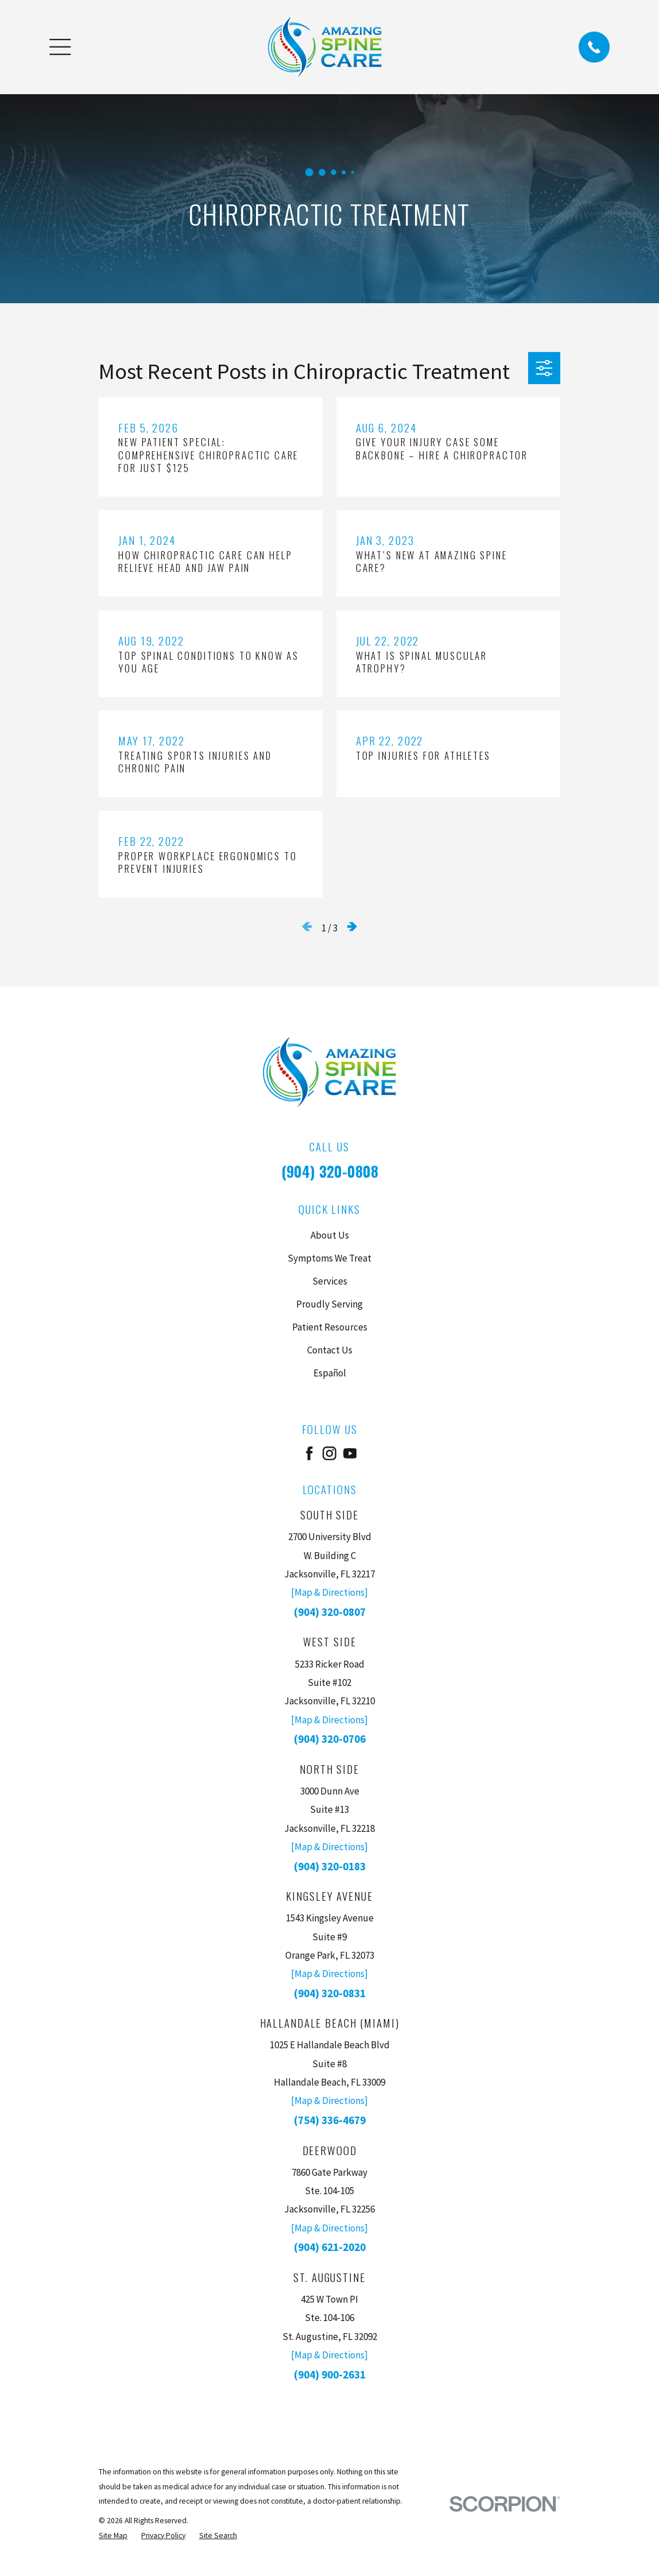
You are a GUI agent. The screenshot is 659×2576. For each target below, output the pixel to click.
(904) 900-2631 (330, 2374)
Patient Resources (329, 1327)
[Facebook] (309, 1453)
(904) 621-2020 (330, 2247)
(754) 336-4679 (330, 2120)
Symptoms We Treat (329, 1258)
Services (329, 1281)
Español (329, 1373)
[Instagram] (329, 1453)
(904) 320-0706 (330, 1739)
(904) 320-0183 (330, 1866)
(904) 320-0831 (330, 1993)
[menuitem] (113, 2535)
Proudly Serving (329, 1304)
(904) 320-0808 (329, 1171)
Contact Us (329, 1350)
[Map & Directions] (329, 1592)
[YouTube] (350, 1453)
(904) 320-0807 (330, 1612)
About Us (330, 1235)
